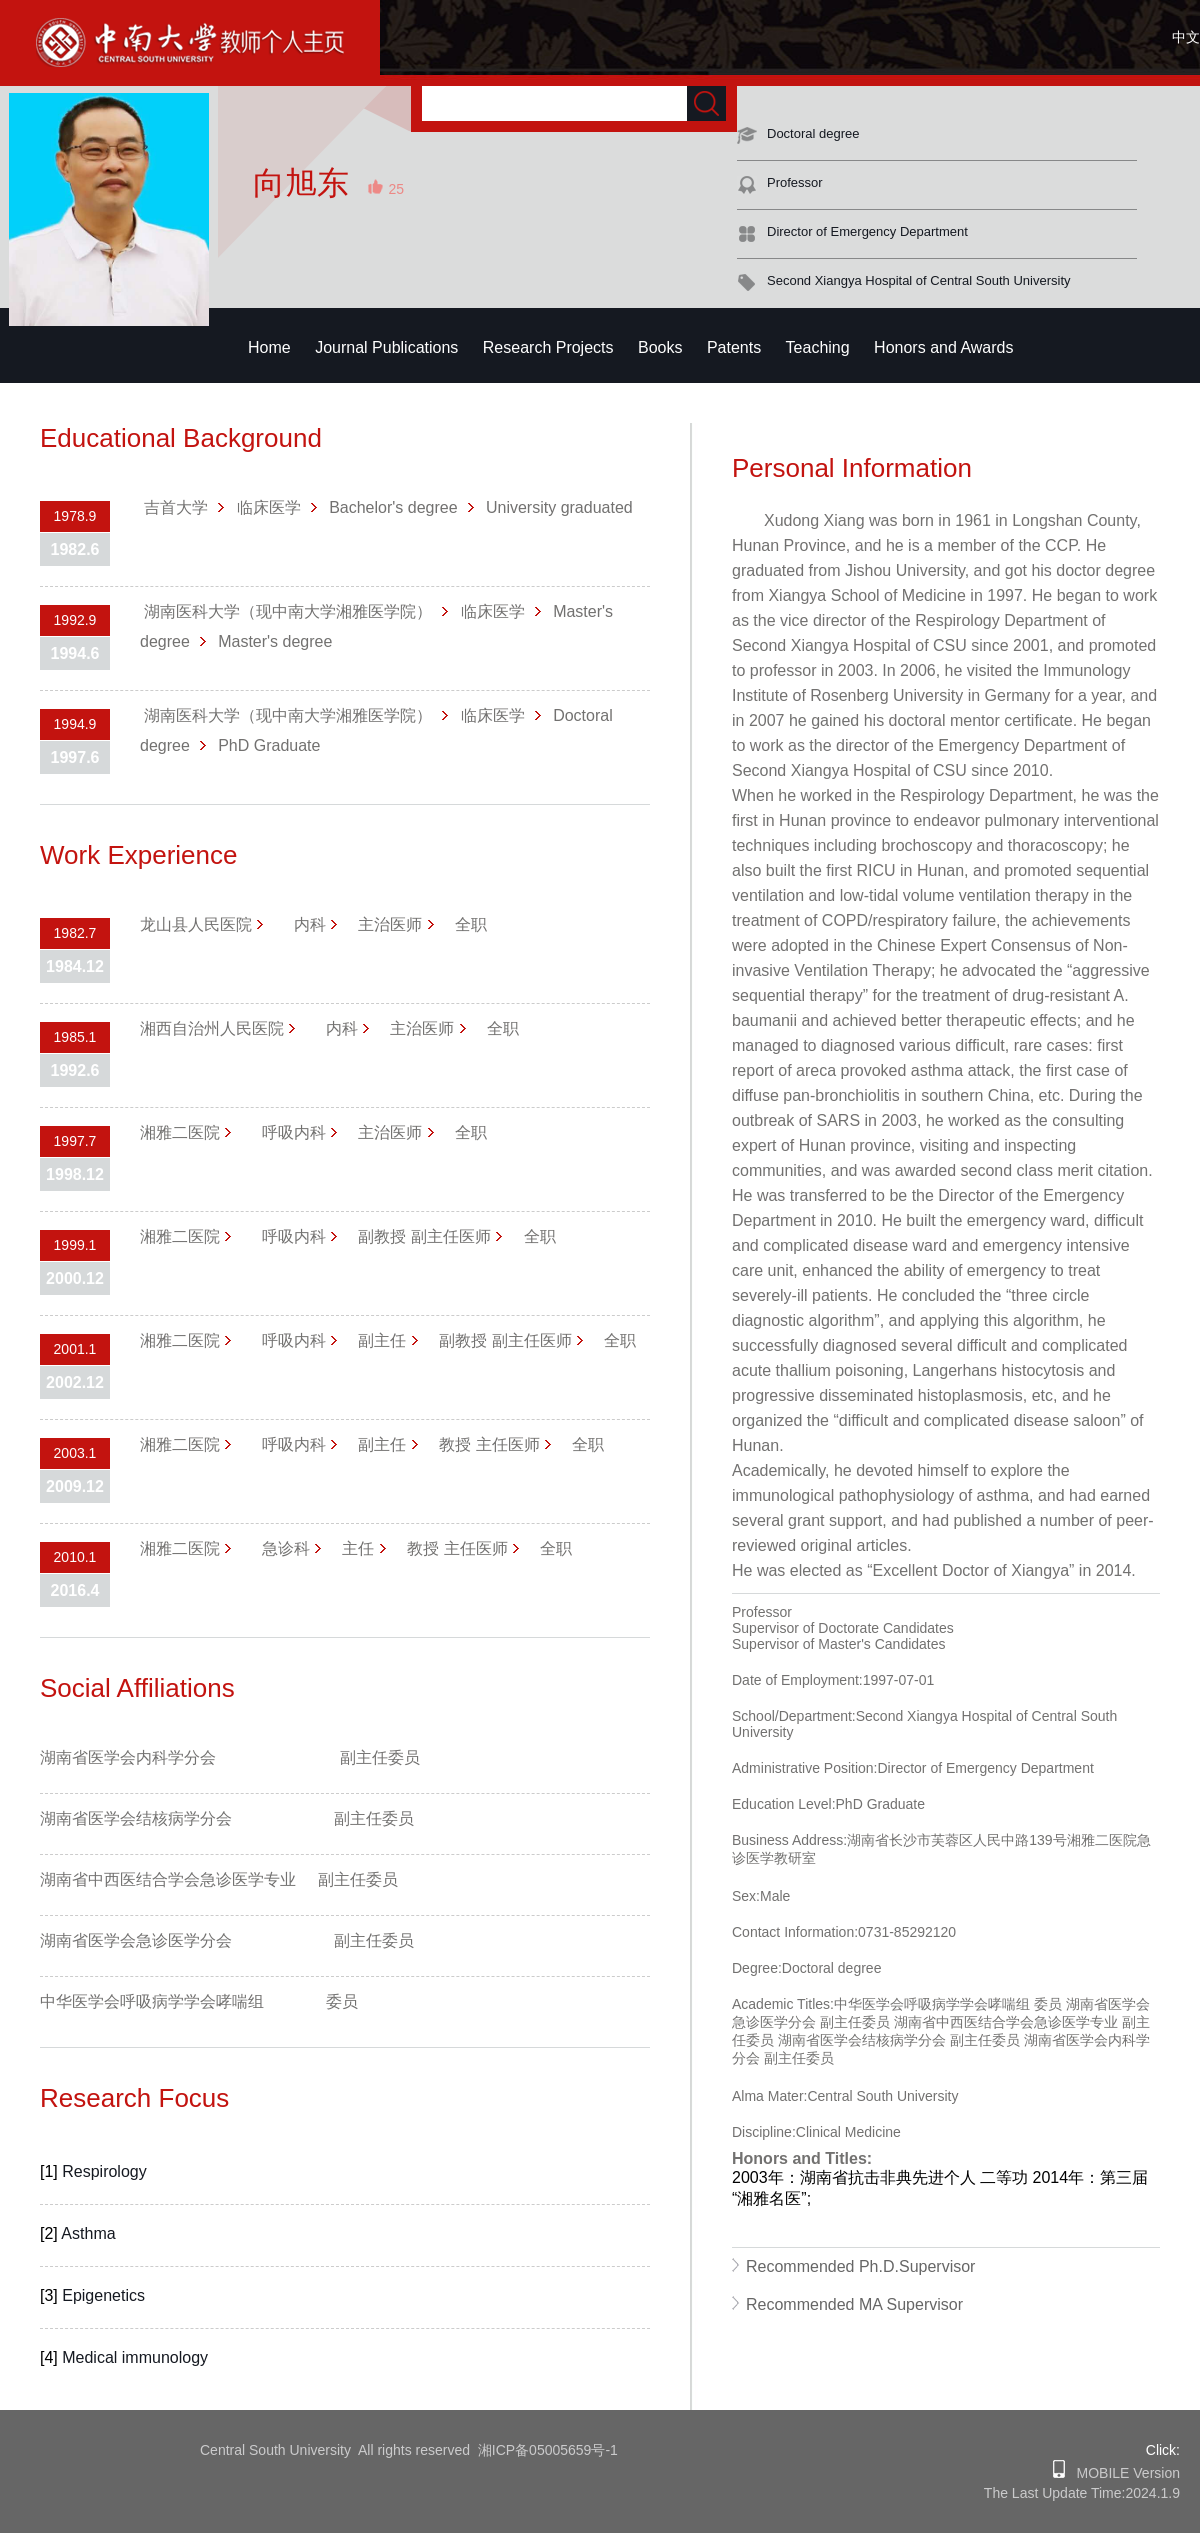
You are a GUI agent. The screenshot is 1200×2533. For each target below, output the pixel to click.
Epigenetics (103, 2295)
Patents (734, 347)
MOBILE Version (1122, 2473)
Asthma (88, 2233)
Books (660, 347)
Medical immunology (135, 2357)
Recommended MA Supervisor (854, 2304)
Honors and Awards (943, 347)
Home (269, 347)
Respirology (104, 2171)
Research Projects (548, 347)
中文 (1186, 37)
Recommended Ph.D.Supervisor (860, 2266)
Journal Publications (386, 347)
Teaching (818, 347)
